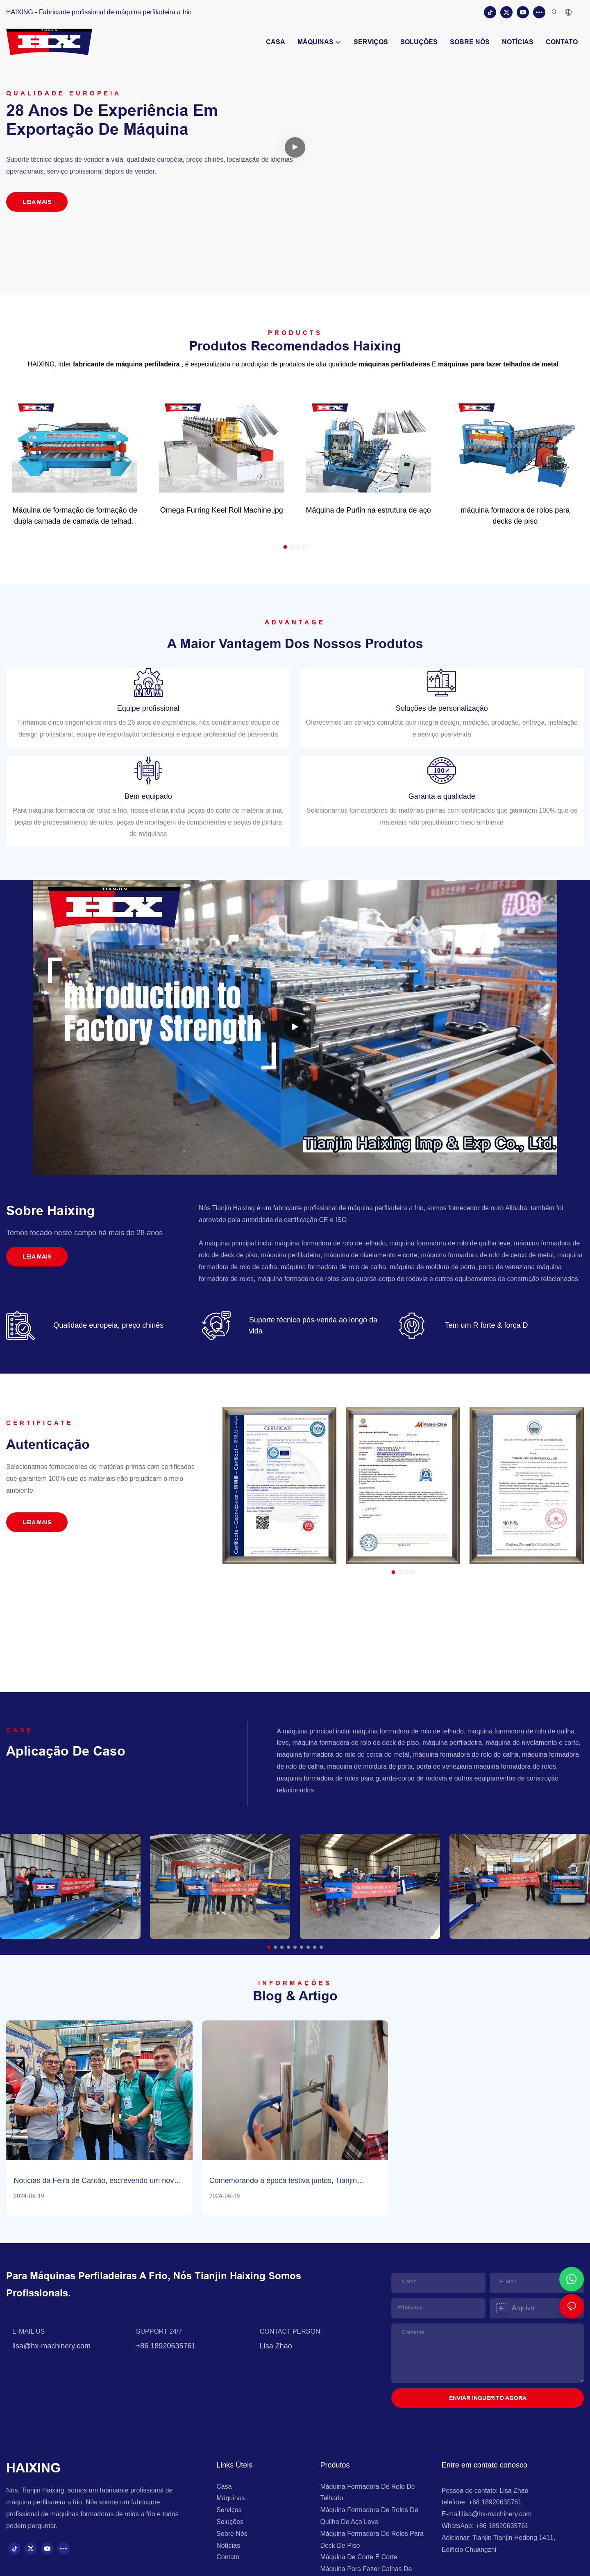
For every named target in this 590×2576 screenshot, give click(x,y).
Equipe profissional (148, 708)
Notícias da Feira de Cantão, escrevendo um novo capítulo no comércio (96, 2181)
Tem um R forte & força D (486, 1325)
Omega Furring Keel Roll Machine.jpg (221, 510)
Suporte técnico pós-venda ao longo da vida (313, 1325)
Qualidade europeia (63, 93)
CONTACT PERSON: (291, 2334)
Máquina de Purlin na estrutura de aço (368, 510)
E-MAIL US (28, 2335)
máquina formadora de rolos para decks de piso (515, 515)
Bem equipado (148, 796)
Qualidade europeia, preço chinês (108, 1325)
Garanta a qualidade (441, 796)
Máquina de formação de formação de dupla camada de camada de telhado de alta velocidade (74, 516)
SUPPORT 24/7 (159, 2335)
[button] (285, 547)
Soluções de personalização (442, 708)
